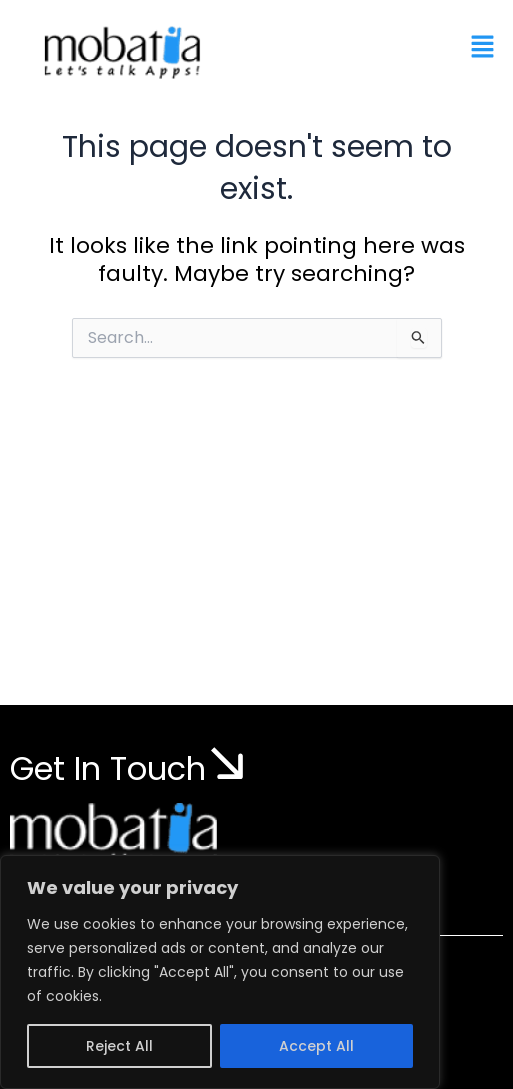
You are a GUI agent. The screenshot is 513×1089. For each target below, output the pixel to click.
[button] (483, 48)
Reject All (119, 1046)
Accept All (316, 1046)
